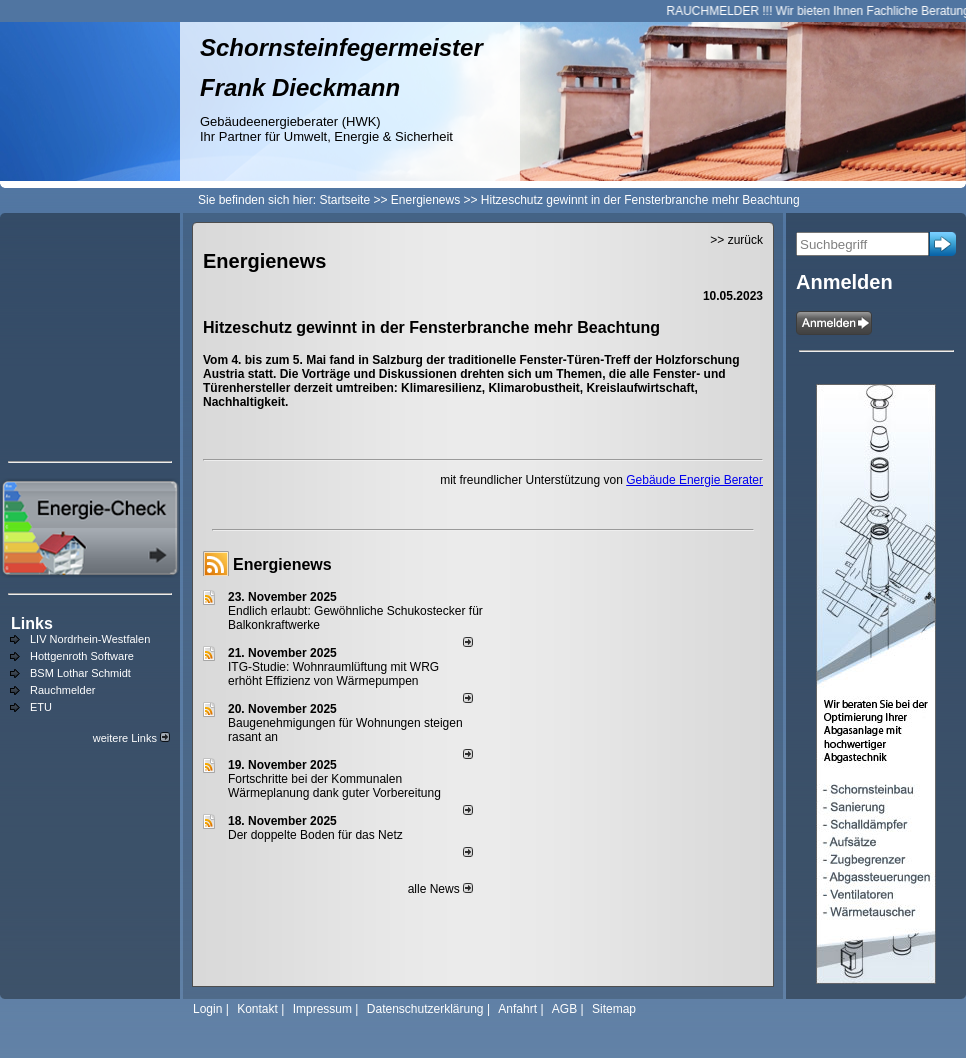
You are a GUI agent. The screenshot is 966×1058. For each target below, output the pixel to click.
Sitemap (614, 1009)
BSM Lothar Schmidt (80, 673)
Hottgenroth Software (82, 656)
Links (32, 623)
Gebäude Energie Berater (694, 480)
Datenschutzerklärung (425, 1009)
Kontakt (257, 1009)
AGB (564, 1009)
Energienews (282, 564)
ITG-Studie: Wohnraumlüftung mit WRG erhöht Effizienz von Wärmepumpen (333, 674)
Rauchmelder (62, 690)
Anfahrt (517, 1009)
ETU (41, 707)
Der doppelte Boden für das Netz (315, 835)
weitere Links (131, 738)
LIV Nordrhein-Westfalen (90, 639)
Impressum (322, 1009)
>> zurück (736, 240)
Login (207, 1009)
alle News (440, 889)
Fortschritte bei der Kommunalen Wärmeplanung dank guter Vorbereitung (334, 786)
